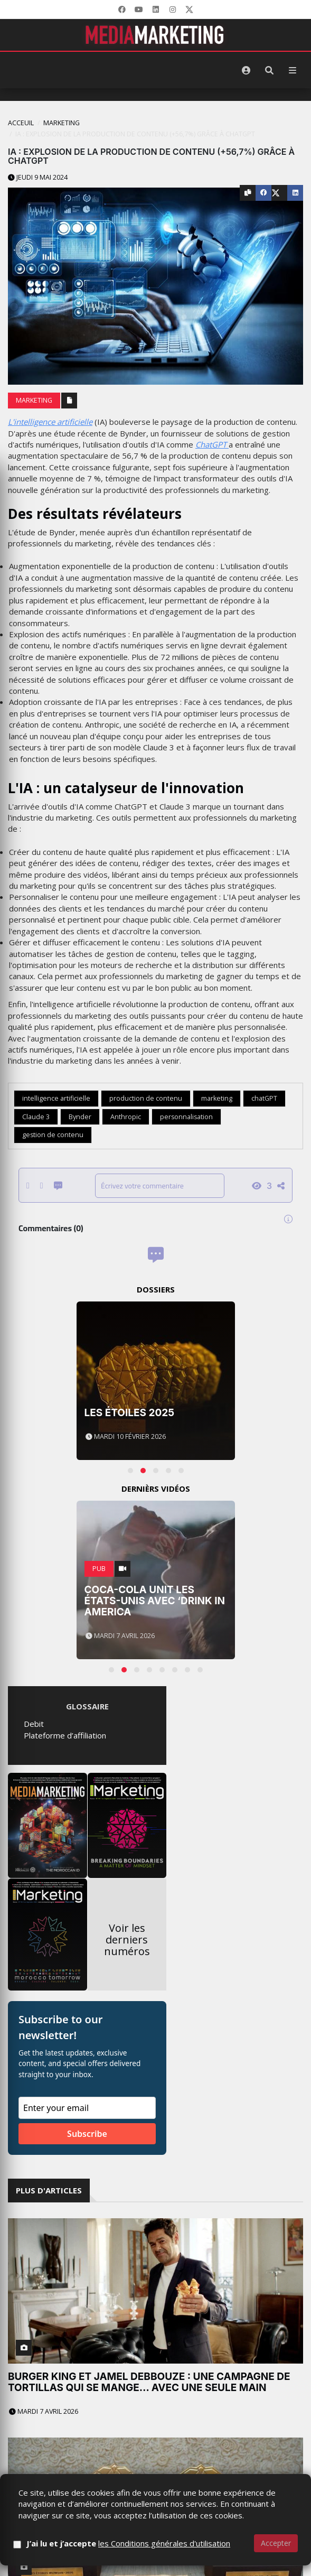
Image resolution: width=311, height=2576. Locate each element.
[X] (189, 9)
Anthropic (125, 1116)
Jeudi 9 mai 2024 (38, 177)
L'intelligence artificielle (50, 421)
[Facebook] (122, 9)
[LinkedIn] (156, 9)
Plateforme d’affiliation (65, 1735)
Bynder (80, 1116)
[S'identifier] (246, 70)
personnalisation (186, 1116)
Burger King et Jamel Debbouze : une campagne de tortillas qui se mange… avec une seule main (149, 2382)
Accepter (276, 2543)
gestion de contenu (52, 1134)
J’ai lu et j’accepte (128, 2543)
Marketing (61, 122)
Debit (34, 1723)
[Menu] (292, 70)
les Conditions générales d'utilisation (164, 2543)
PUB (99, 1568)
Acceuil (21, 122)
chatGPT (264, 1098)
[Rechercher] (269, 70)
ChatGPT (212, 444)
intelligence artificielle (56, 1098)
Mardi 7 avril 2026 (43, 2411)
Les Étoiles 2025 (129, 1413)
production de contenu (145, 1098)
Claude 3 (36, 1116)
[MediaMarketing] (156, 34)
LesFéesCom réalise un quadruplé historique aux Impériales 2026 (148, 2467)
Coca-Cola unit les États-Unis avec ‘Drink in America (154, 1601)
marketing (216, 1098)
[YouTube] (139, 9)
